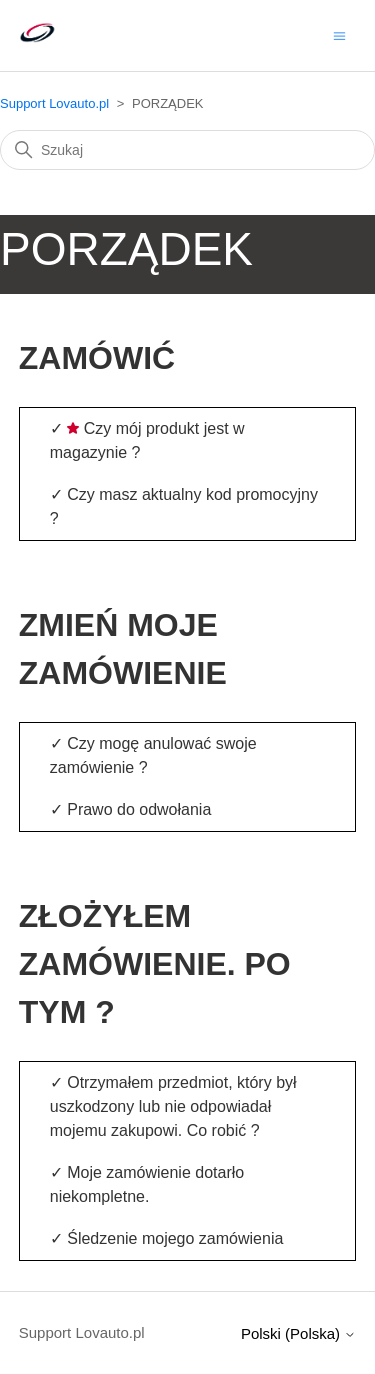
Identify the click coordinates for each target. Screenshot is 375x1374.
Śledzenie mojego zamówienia (175, 1238)
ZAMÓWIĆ (97, 358)
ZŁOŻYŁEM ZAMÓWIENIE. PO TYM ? (155, 964)
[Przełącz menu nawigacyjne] (339, 34)
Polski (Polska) (298, 1333)
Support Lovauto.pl (54, 103)
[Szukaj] (187, 150)
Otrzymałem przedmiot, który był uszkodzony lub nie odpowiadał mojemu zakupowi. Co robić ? (173, 1106)
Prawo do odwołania (139, 809)
